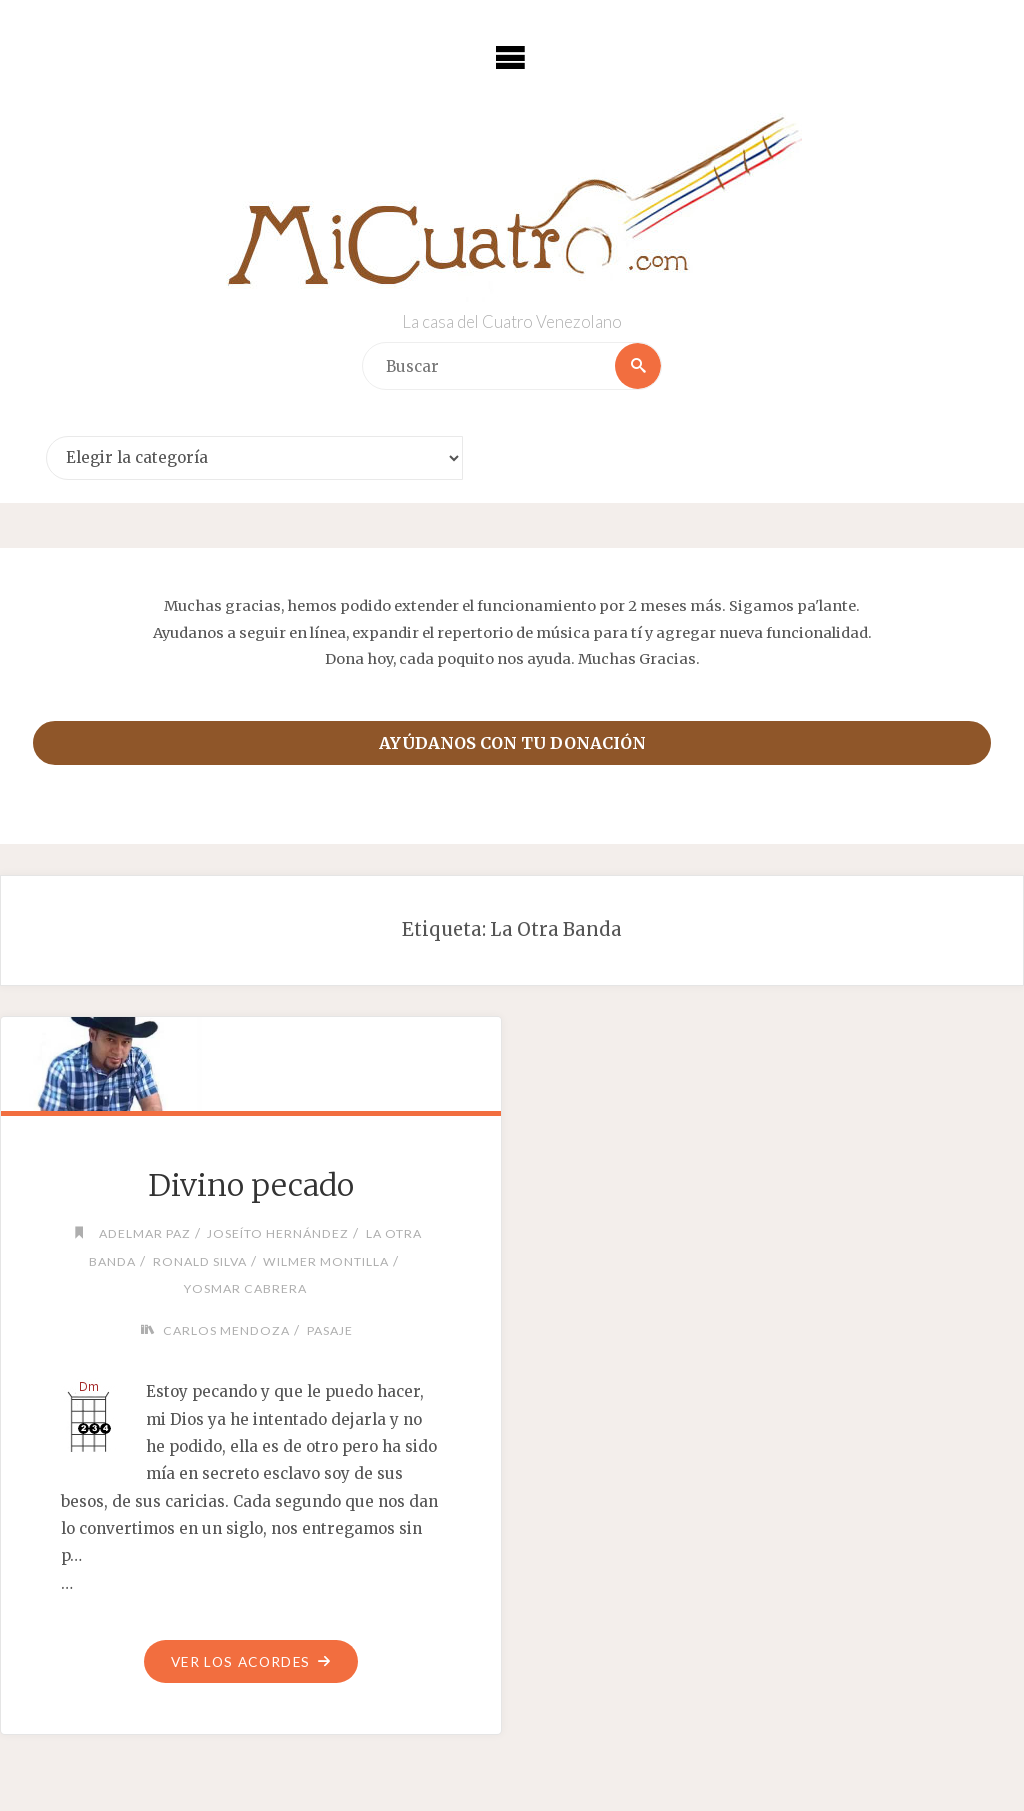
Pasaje (330, 1330)
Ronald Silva (200, 1261)
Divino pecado (251, 1185)
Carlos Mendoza (226, 1330)
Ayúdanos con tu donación (512, 743)
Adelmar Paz (145, 1233)
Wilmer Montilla (326, 1261)
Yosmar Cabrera (245, 1288)
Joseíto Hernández (278, 1233)
